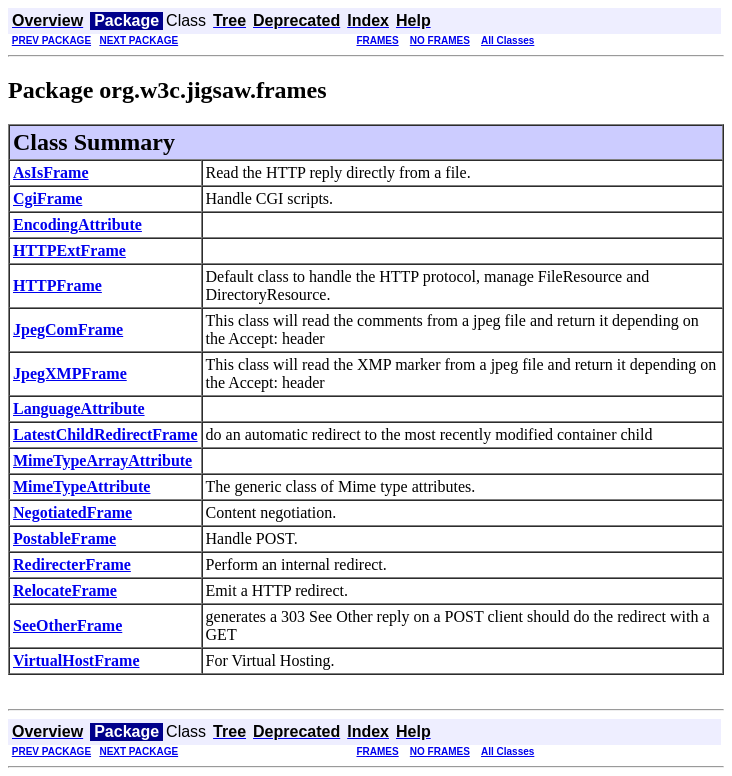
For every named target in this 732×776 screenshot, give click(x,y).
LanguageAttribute (79, 408)
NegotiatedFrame (72, 512)
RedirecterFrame (72, 564)
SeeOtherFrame (67, 625)
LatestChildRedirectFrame (105, 434)
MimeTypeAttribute (81, 486)
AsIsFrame (51, 172)
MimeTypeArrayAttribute (102, 460)
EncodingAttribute (77, 224)
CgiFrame (47, 198)
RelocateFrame (65, 590)
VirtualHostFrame (76, 660)
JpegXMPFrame (70, 373)
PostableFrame (64, 538)
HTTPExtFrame (69, 250)
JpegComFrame (68, 329)
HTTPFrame (57, 285)
